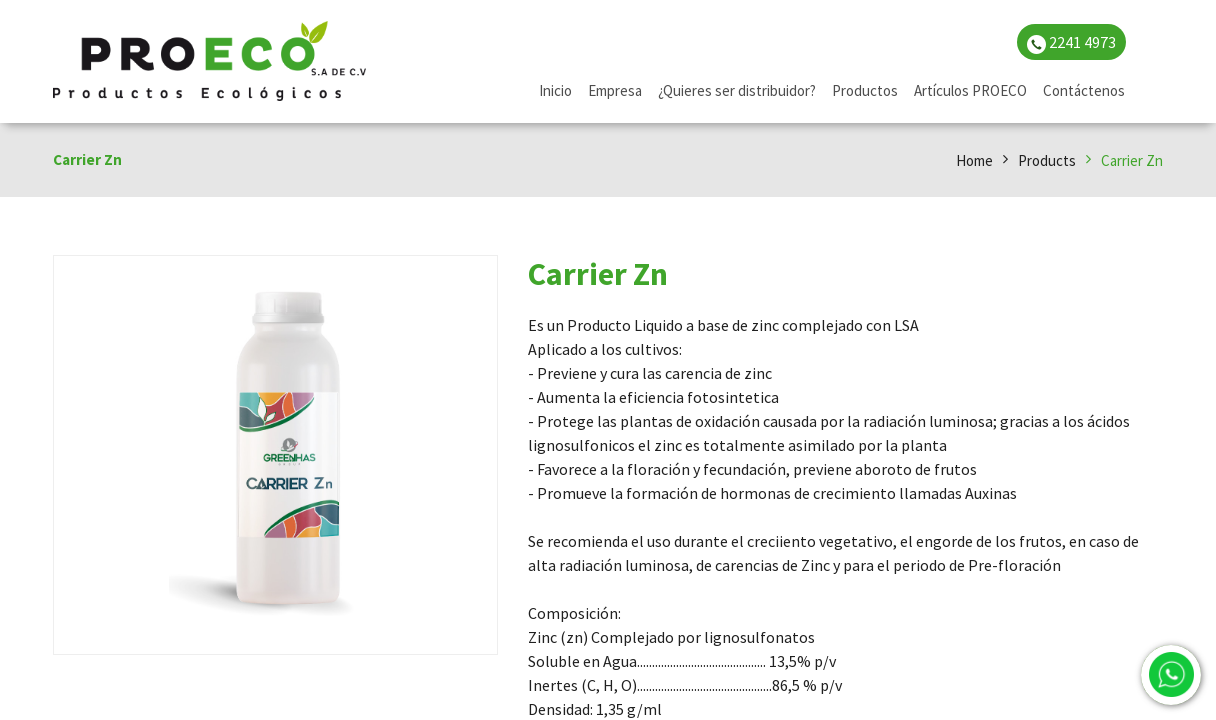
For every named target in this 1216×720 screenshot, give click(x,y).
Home (974, 160)
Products (1047, 160)
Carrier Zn (1132, 160)
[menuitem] (555, 91)
